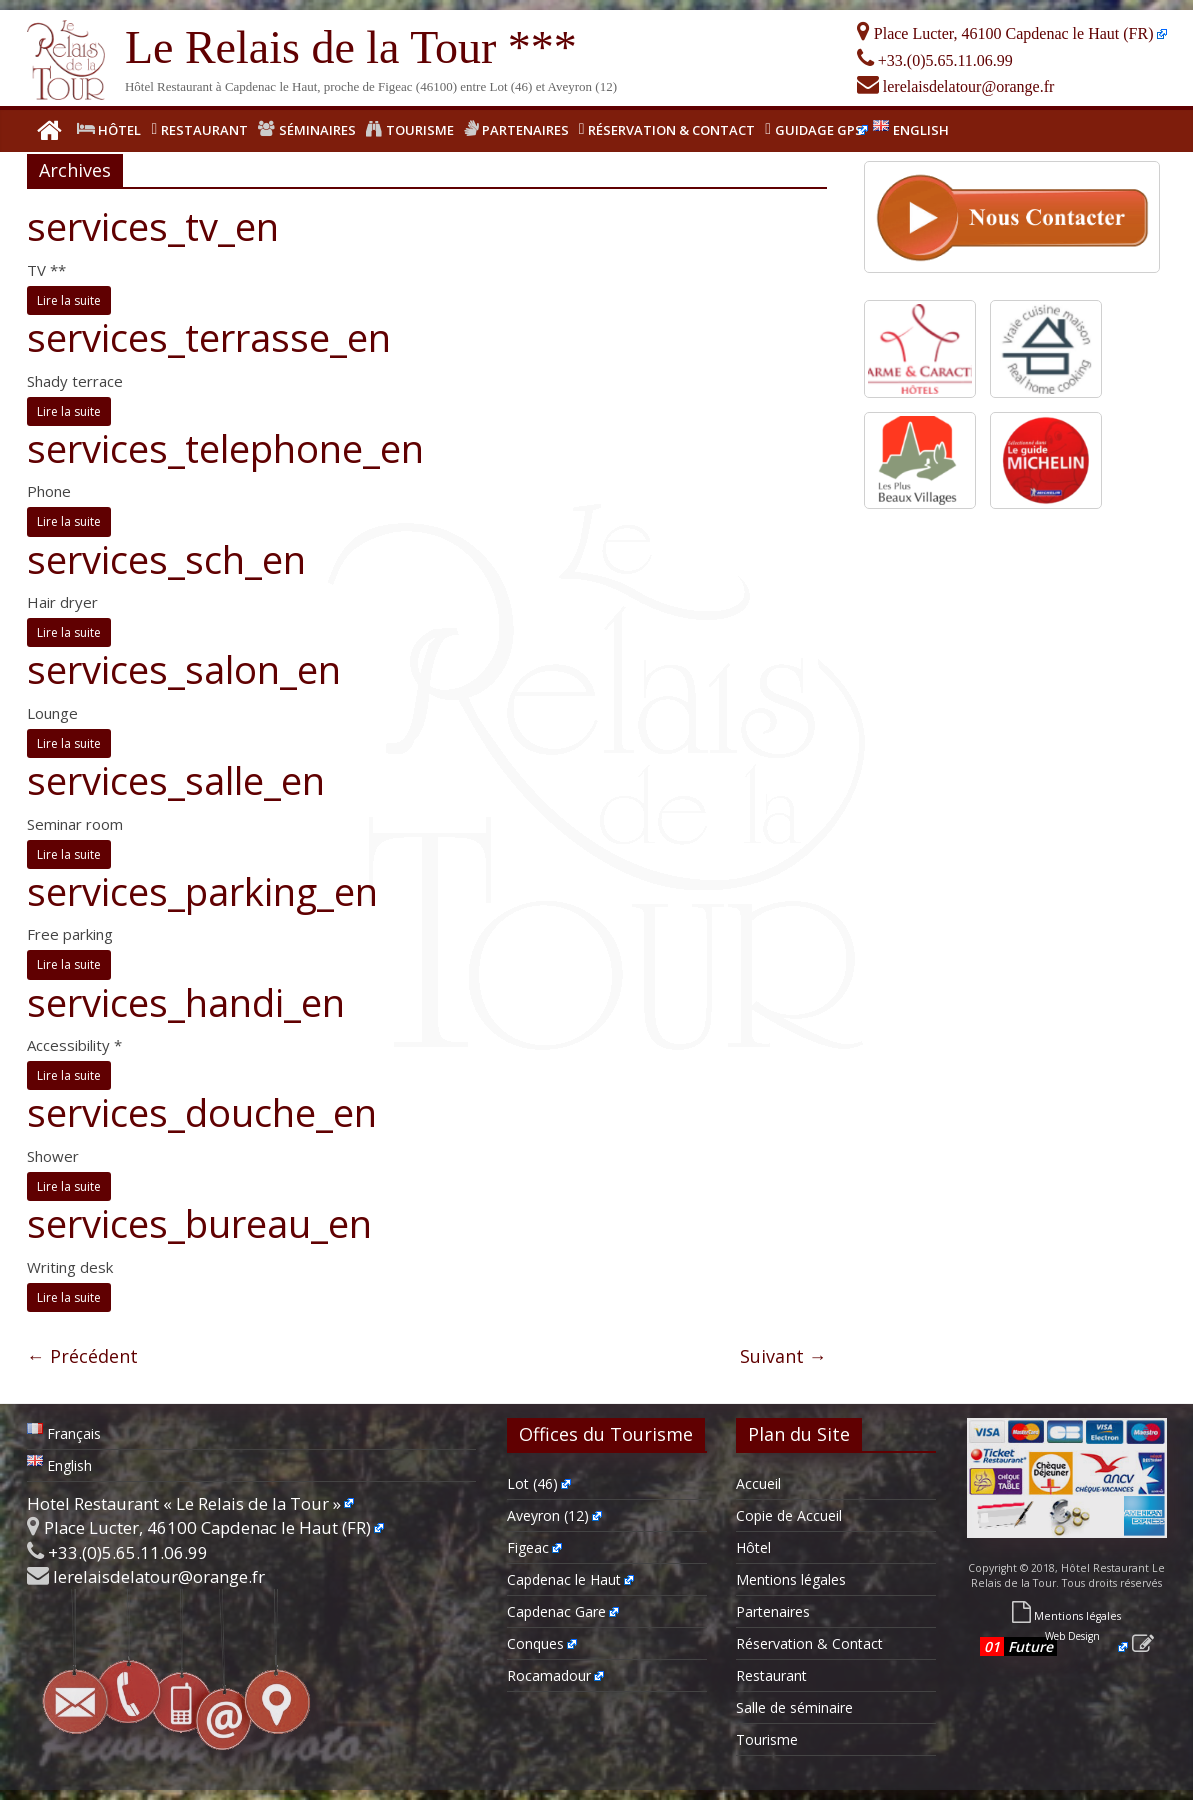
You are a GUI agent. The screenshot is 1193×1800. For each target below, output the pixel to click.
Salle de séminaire (794, 1707)
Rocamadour (549, 1675)
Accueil (758, 1483)
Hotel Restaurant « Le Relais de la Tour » (184, 1503)
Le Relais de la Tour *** (351, 47)
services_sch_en (166, 559)
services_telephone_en (225, 448)
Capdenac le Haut (564, 1579)
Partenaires (773, 1611)
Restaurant (771, 1675)
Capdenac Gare (556, 1611)
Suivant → (783, 1356)
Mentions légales (791, 1579)
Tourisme (767, 1739)
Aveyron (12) (548, 1515)
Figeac (528, 1547)
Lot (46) (532, 1483)
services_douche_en (202, 1112)
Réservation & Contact (809, 1643)
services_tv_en (153, 226)
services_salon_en (184, 669)
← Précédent (82, 1356)
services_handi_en (186, 1002)
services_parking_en (202, 891)
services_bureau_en (199, 1223)
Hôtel (753, 1547)
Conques (535, 1643)
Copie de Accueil (789, 1515)
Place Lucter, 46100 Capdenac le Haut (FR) (1005, 33)
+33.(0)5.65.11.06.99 (935, 60)
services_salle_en (176, 780)
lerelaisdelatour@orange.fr (956, 86)
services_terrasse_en (209, 337)
